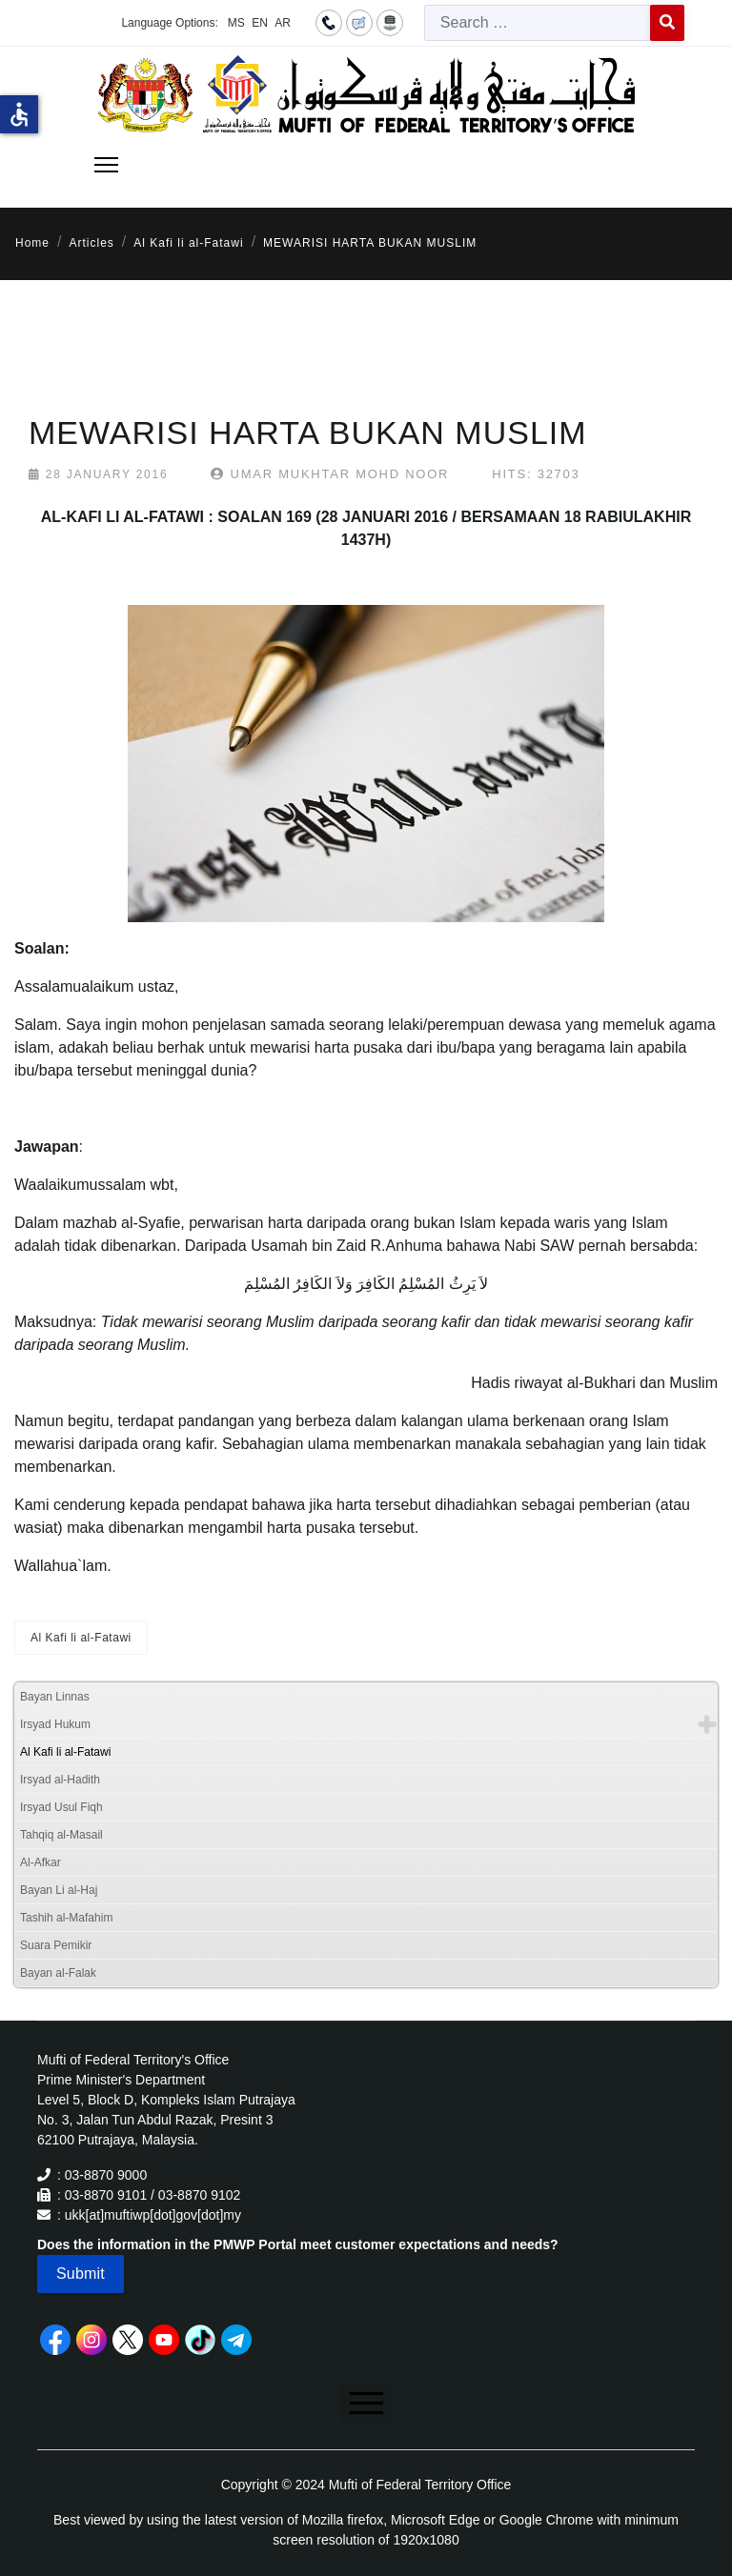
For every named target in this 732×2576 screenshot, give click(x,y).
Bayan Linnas (55, 1696)
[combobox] (537, 23)
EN (260, 23)
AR (282, 23)
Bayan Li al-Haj (58, 1890)
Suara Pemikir (56, 1945)
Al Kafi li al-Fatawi (81, 1637)
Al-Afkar (40, 1862)
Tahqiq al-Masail (61, 1834)
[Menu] (106, 165)
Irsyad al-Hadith (60, 1779)
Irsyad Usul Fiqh (61, 1807)
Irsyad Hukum (55, 1724)
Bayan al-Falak (58, 1973)
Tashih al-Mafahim (66, 1917)
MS (236, 23)
